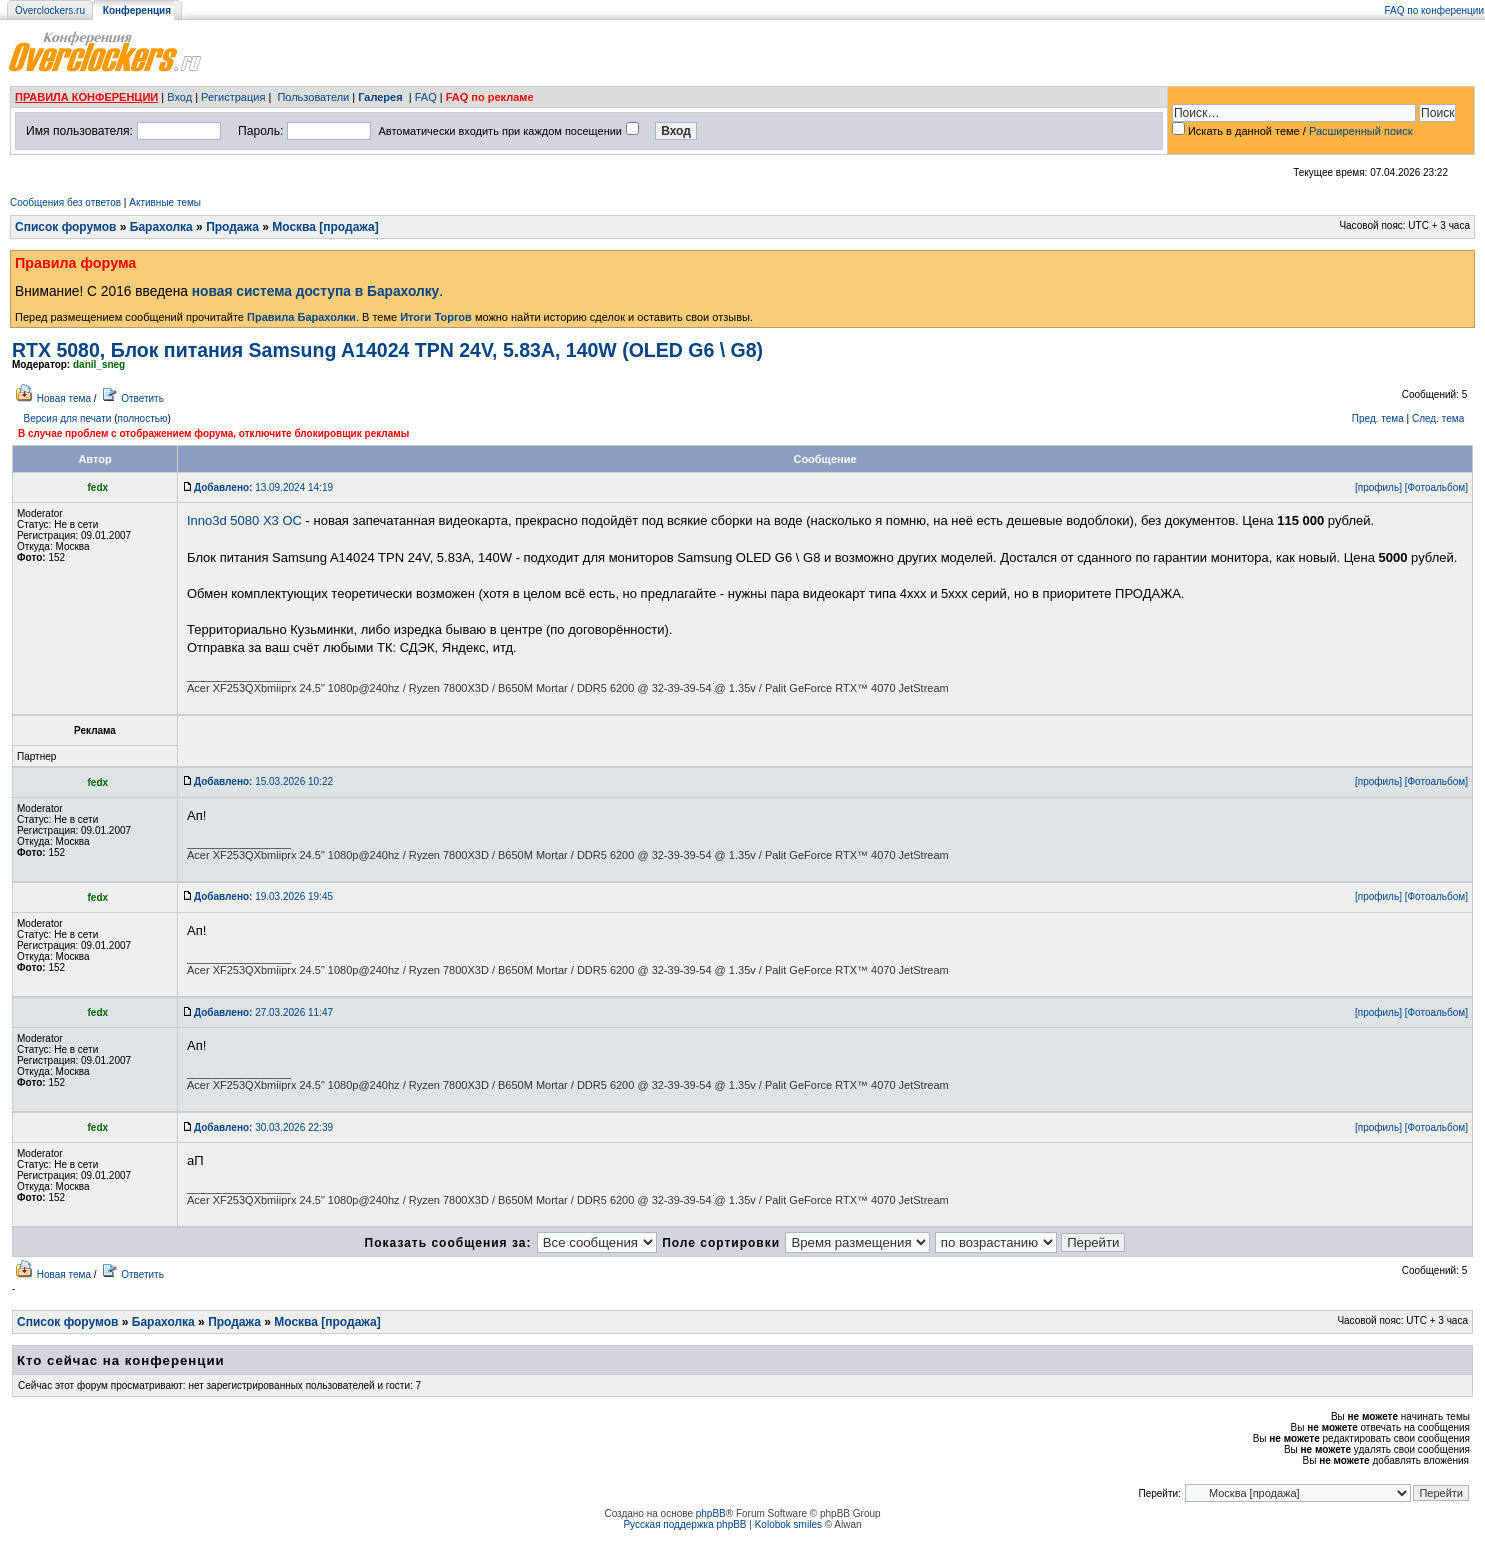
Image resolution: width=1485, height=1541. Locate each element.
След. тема (1438, 418)
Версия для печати (68, 418)
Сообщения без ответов (65, 202)
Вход (179, 97)
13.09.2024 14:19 (263, 487)
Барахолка (161, 227)
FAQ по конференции (1434, 10)
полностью (142, 418)
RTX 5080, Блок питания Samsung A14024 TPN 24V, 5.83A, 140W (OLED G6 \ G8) (387, 350)
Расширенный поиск (1361, 131)
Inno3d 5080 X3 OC (244, 520)
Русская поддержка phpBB (684, 1524)
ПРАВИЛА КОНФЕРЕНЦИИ (86, 97)
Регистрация (233, 97)
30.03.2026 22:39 (263, 1127)
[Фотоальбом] (1436, 487)
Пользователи (313, 97)
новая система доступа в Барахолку (315, 291)
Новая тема (64, 398)
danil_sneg (99, 364)
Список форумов (65, 227)
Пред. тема (1378, 418)
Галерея (380, 97)
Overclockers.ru (50, 10)
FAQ (426, 97)
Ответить (142, 398)
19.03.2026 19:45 (263, 896)
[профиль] (1378, 487)
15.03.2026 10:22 (263, 781)
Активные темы (165, 202)
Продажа (232, 227)
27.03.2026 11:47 (263, 1012)
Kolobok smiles (788, 1524)
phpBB (711, 1513)
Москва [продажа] (325, 227)
